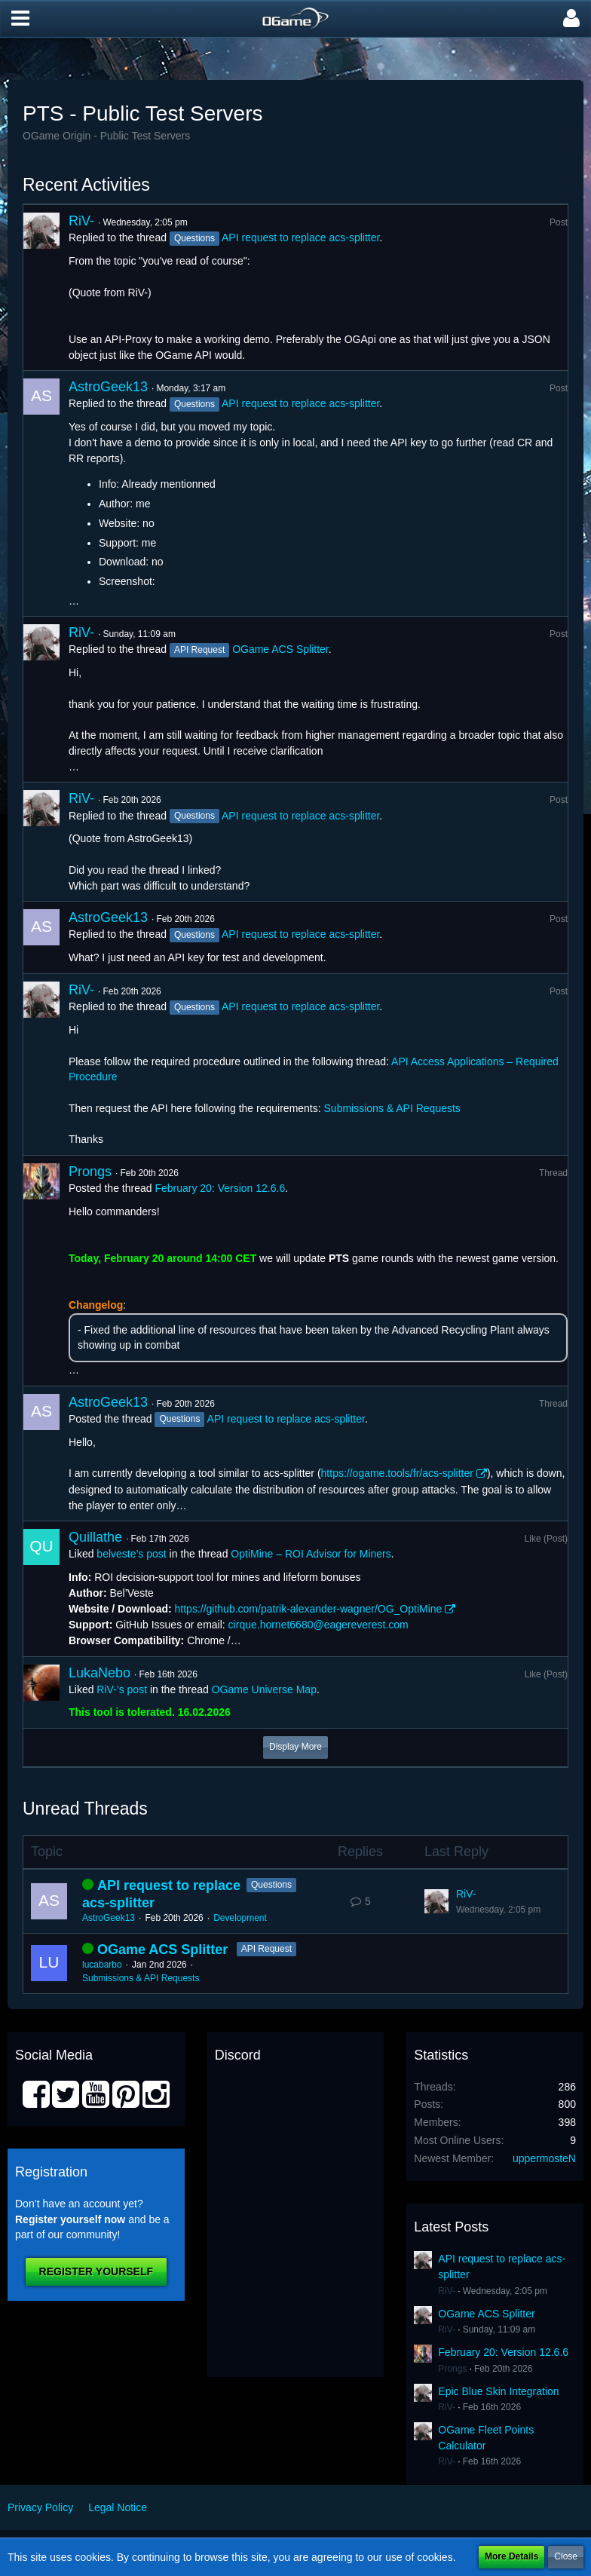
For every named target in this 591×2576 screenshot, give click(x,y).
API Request (266, 1948)
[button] (20, 19)
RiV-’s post (121, 1689)
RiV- (81, 220)
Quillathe (95, 1537)
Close (565, 2556)
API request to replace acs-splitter (300, 237)
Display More (295, 1746)
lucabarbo (102, 1964)
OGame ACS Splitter (280, 649)
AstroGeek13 (108, 386)
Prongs (90, 1171)
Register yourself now (70, 2219)
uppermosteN (544, 2158)
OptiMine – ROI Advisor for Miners (310, 1554)
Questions (271, 1884)
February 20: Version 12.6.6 (220, 1188)
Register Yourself (96, 2271)
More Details (511, 2556)
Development (240, 1918)
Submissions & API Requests (392, 1108)
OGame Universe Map (264, 1689)
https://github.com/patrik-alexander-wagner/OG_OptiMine (308, 1609)
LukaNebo (99, 1672)
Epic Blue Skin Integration (498, 2391)
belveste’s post (131, 1554)
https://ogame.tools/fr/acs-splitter (397, 1473)
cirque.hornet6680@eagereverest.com (318, 1625)
